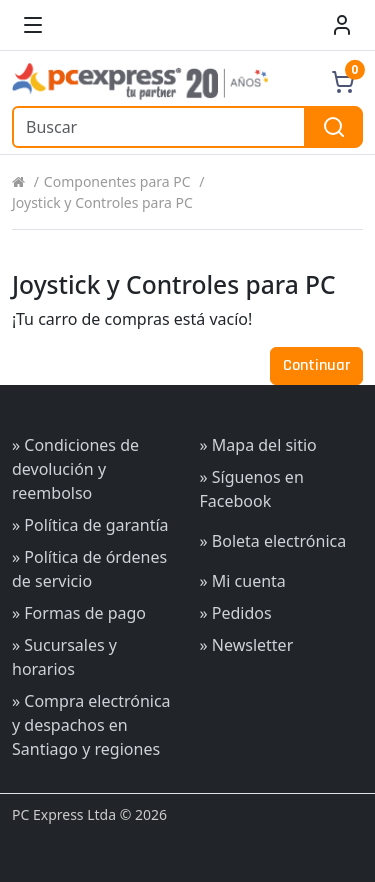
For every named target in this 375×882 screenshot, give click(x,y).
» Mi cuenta (243, 581)
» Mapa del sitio (258, 445)
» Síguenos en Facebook (252, 489)
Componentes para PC (117, 181)
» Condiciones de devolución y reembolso (75, 469)
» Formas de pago (79, 613)
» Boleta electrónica (273, 541)
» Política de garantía (90, 525)
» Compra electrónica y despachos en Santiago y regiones (91, 725)
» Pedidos (236, 613)
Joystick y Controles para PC (102, 202)
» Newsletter (247, 645)
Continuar (316, 365)
